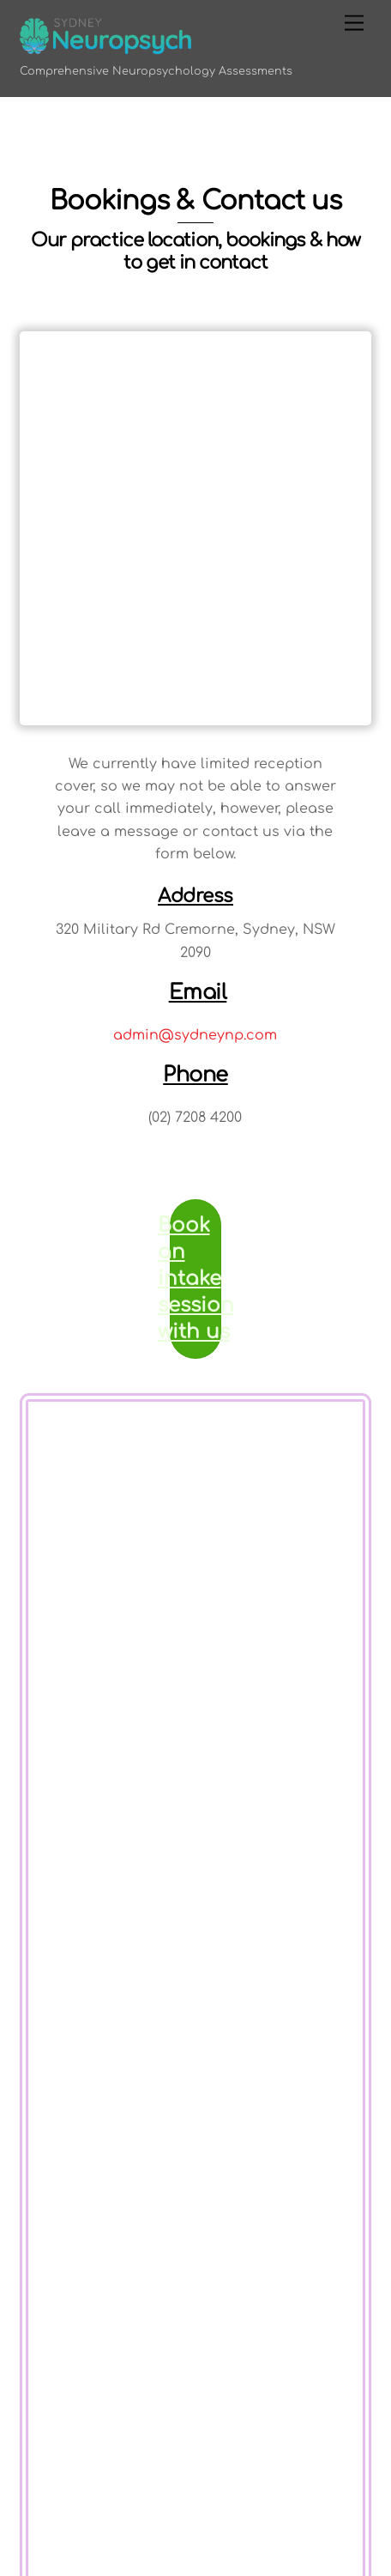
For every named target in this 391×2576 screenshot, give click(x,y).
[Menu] (354, 23)
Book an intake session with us (195, 1279)
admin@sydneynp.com (195, 1035)
